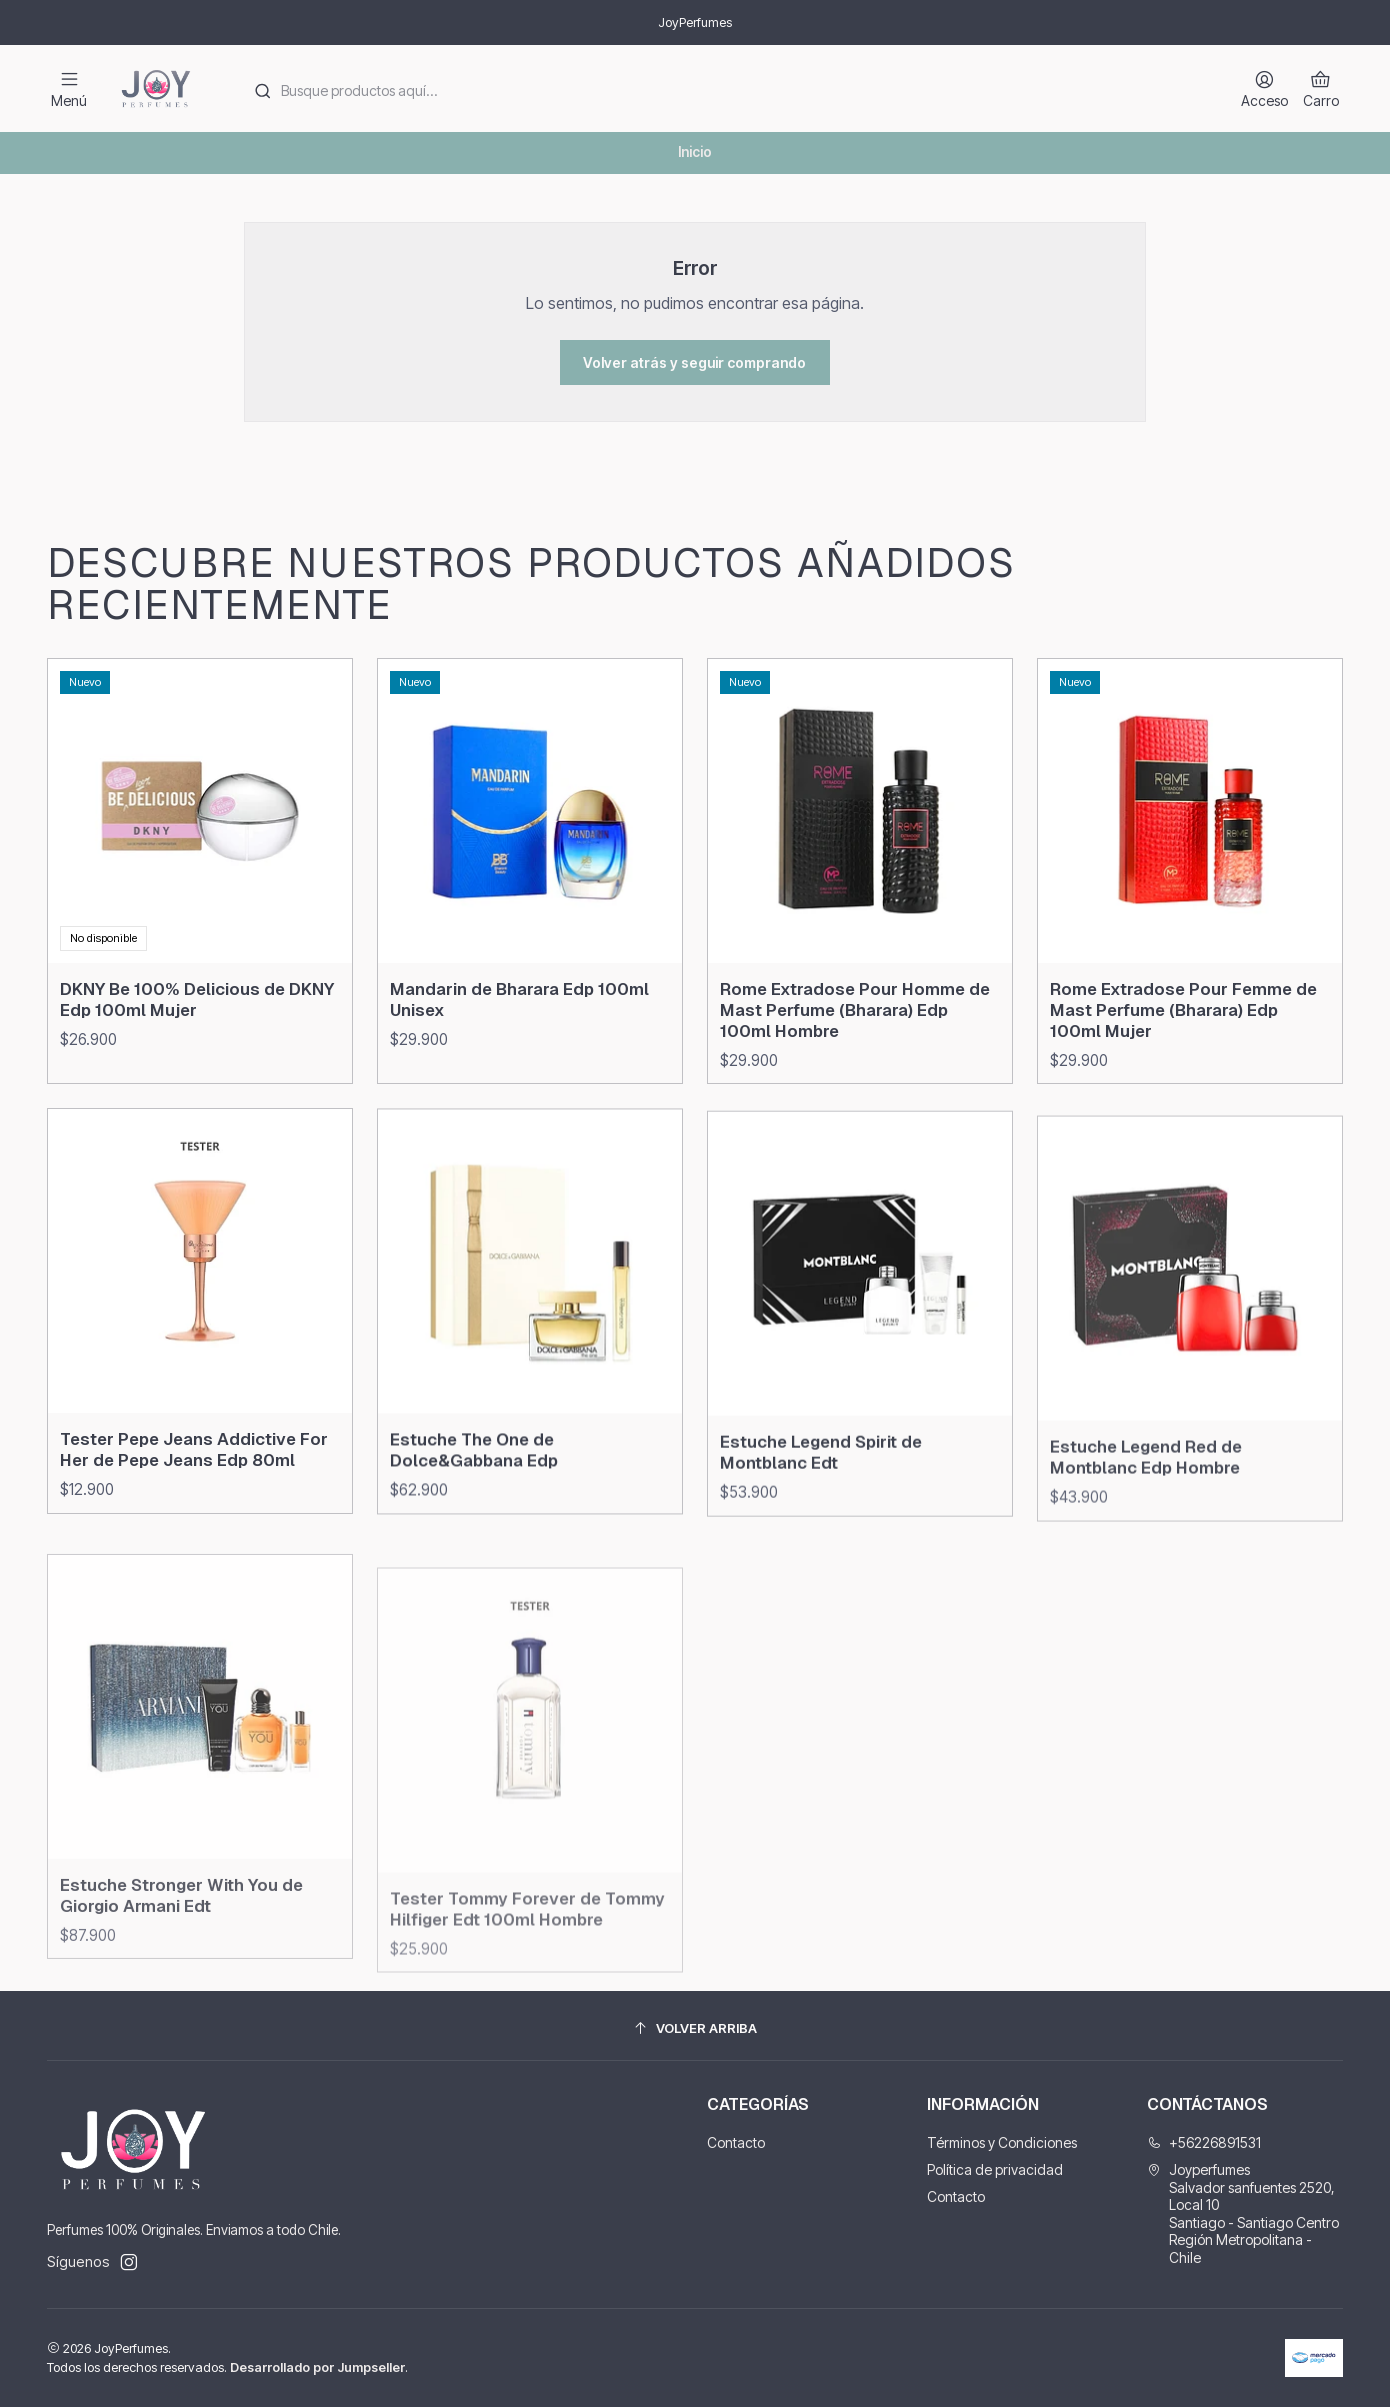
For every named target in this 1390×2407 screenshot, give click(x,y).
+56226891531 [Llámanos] (1204, 2142)
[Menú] (69, 88)
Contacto (736, 2142)
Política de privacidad (995, 2169)
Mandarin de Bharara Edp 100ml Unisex (519, 1049)
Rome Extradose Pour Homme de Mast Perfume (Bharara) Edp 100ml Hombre (855, 1088)
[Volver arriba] (695, 2028)
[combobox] (726, 89)
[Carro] (1321, 88)
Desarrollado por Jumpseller (317, 2367)
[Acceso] (1264, 88)
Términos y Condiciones (1002, 2142)
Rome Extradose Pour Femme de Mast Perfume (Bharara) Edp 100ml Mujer (1183, 1107)
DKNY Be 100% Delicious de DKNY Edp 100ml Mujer (197, 1028)
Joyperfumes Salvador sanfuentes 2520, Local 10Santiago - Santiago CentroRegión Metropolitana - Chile (1243, 2213)
